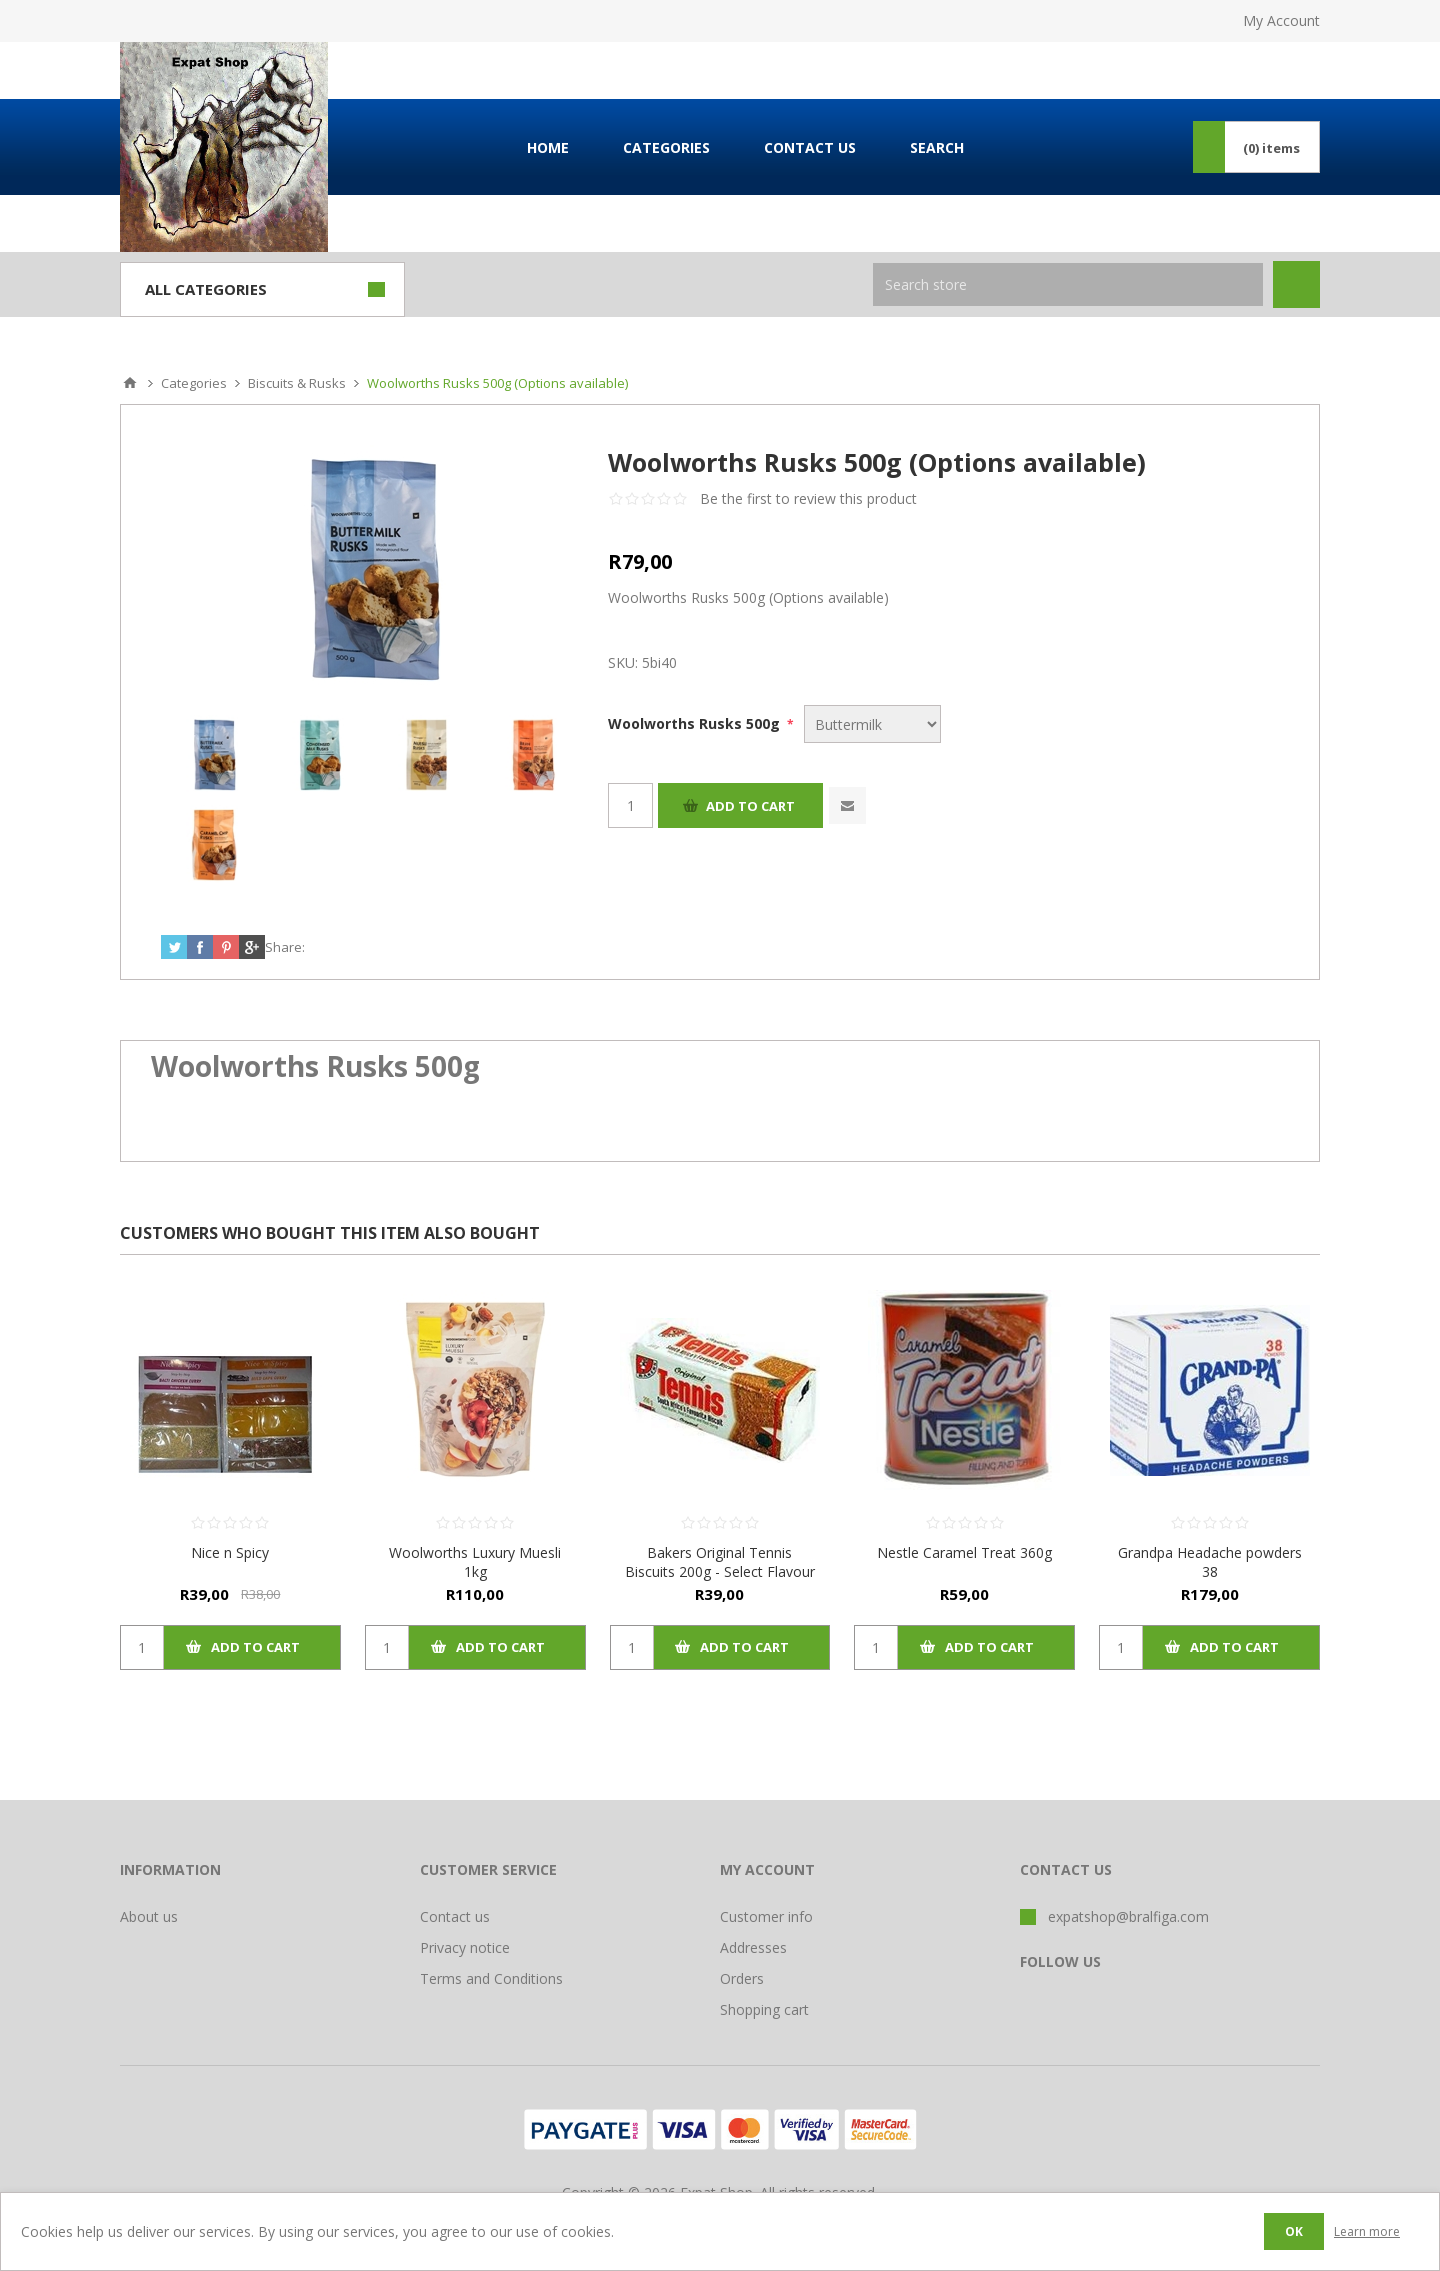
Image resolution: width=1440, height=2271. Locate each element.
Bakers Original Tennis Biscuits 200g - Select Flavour (720, 1562)
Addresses (753, 1947)
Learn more (1367, 2231)
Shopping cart (764, 2009)
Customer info (766, 1916)
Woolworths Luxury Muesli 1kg (475, 1562)
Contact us (455, 1916)
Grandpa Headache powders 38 (1210, 1562)
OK (1294, 2231)
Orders (742, 1978)
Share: (285, 947)
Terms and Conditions (491, 1978)
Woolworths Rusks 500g (696, 723)
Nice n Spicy (230, 1552)
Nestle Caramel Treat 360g (964, 1552)
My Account (1281, 20)
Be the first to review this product (808, 498)
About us (149, 1916)
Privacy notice (465, 1947)
